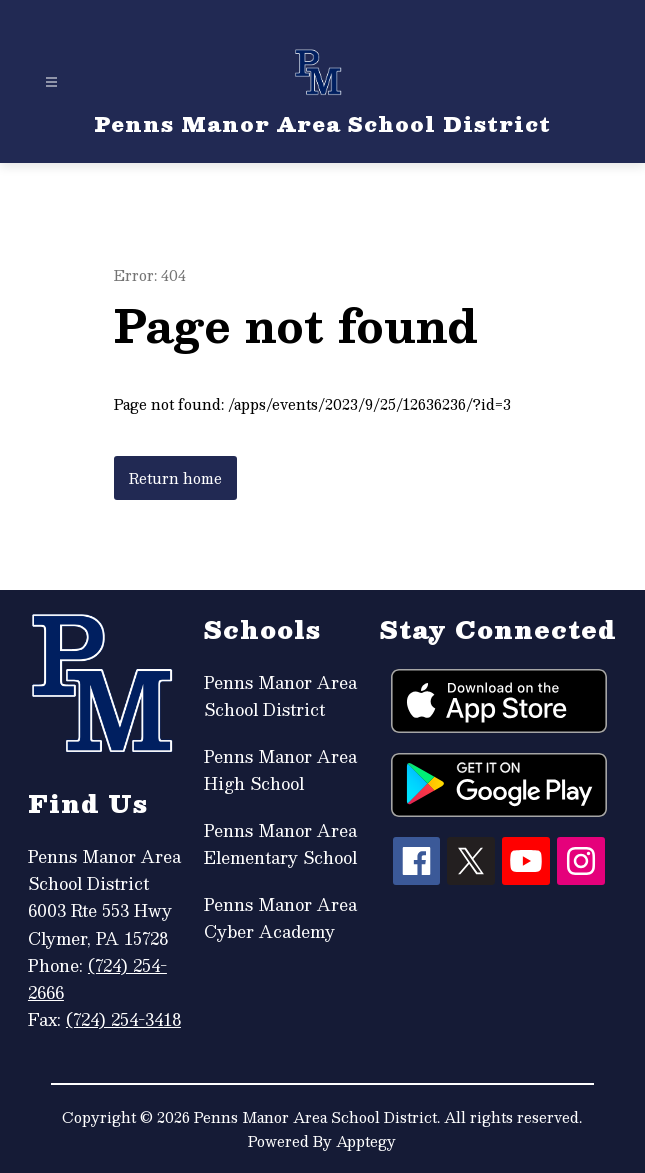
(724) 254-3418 (123, 1019)
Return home (175, 478)
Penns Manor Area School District (280, 696)
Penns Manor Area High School (280, 770)
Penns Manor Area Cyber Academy (280, 918)
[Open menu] (51, 82)
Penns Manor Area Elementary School (280, 844)
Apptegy (366, 1141)
